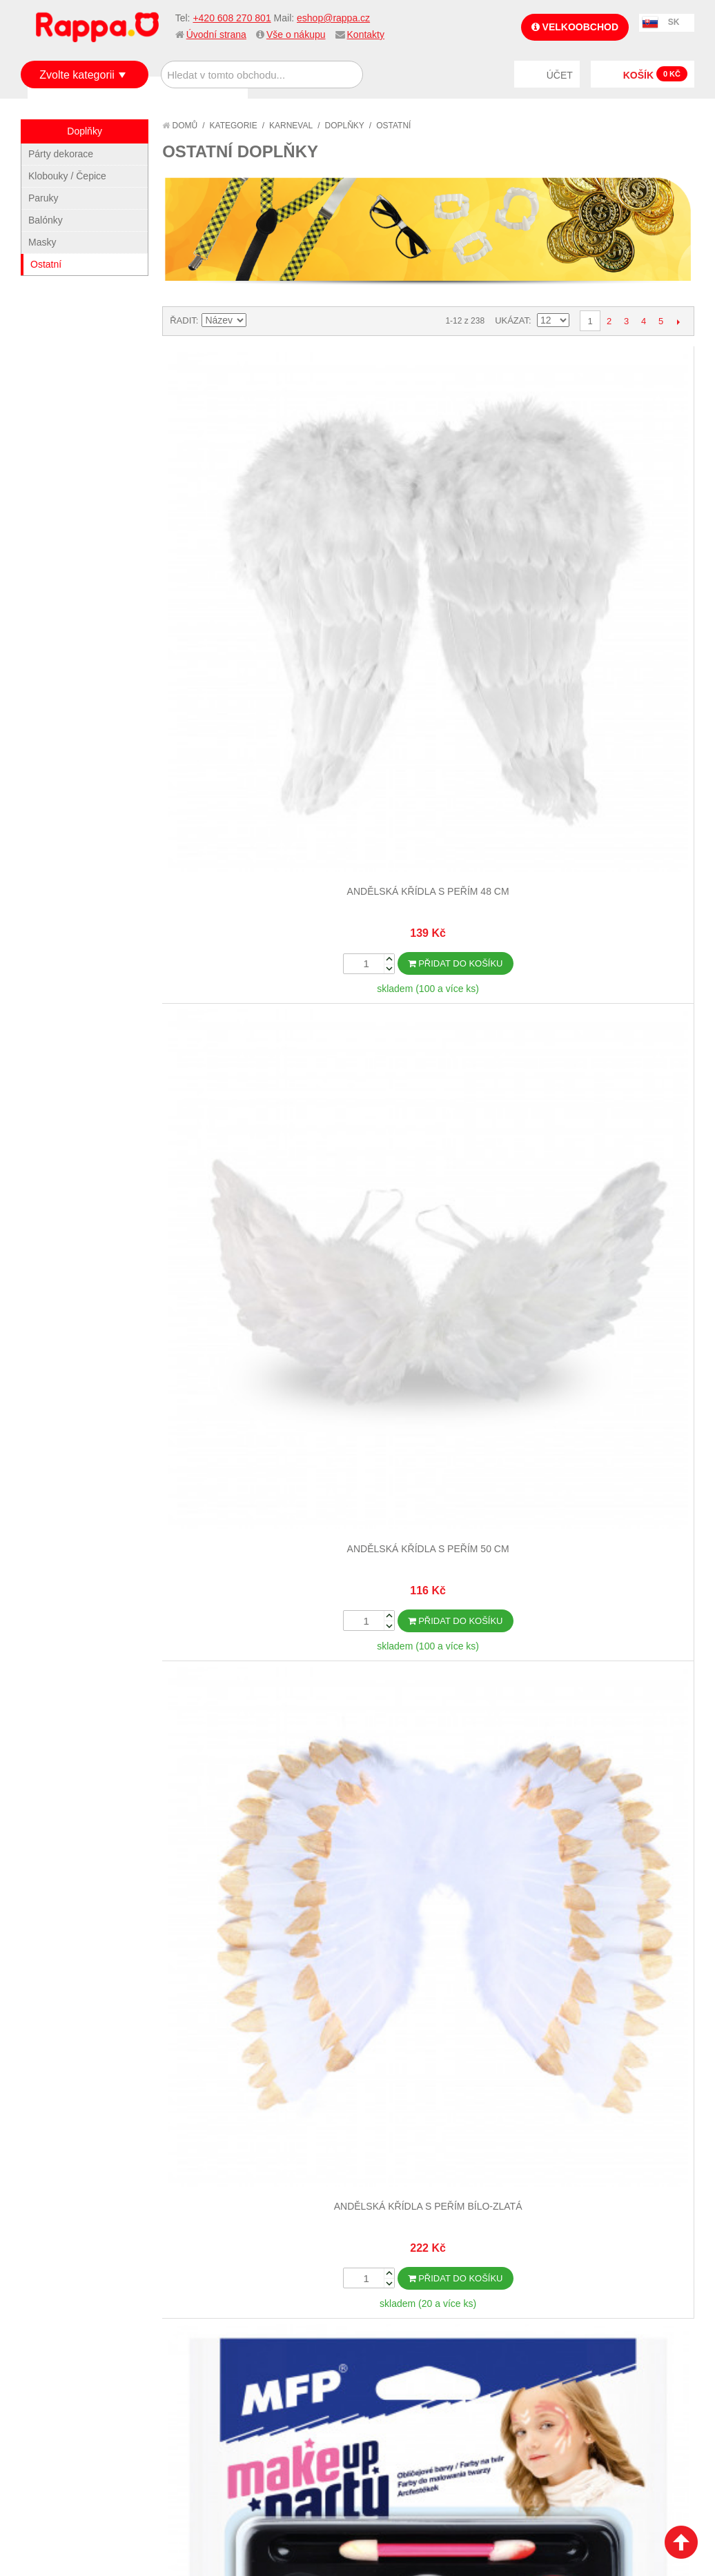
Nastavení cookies (324, 1883)
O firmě (52, 1691)
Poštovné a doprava (82, 1743)
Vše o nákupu (296, 34)
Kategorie (233, 125)
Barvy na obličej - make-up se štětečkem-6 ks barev (627, 506)
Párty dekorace (60, 153)
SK (674, 22)
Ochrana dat (65, 1760)
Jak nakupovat (69, 1709)
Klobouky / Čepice (67, 175)
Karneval (291, 125)
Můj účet (389, 1691)
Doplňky (344, 125)
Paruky (43, 198)
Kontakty (365, 34)
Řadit (183, 320)
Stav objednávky (407, 1709)
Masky (42, 242)
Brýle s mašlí (627, 1065)
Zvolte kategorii (77, 75)
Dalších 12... (428, 1302)
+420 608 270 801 (232, 17)
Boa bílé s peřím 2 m (627, 771)
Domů (179, 125)
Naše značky (64, 1777)
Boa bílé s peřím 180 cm (494, 771)
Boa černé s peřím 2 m (228, 1065)
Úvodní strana (216, 34)
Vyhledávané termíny (252, 1709)
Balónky (45, 220)
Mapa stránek (233, 1691)
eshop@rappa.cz (333, 17)
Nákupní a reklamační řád (95, 1726)
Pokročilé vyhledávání (256, 1726)
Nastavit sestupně (259, 320)
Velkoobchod (574, 26)
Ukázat (512, 320)
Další (678, 321)
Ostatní (45, 264)
